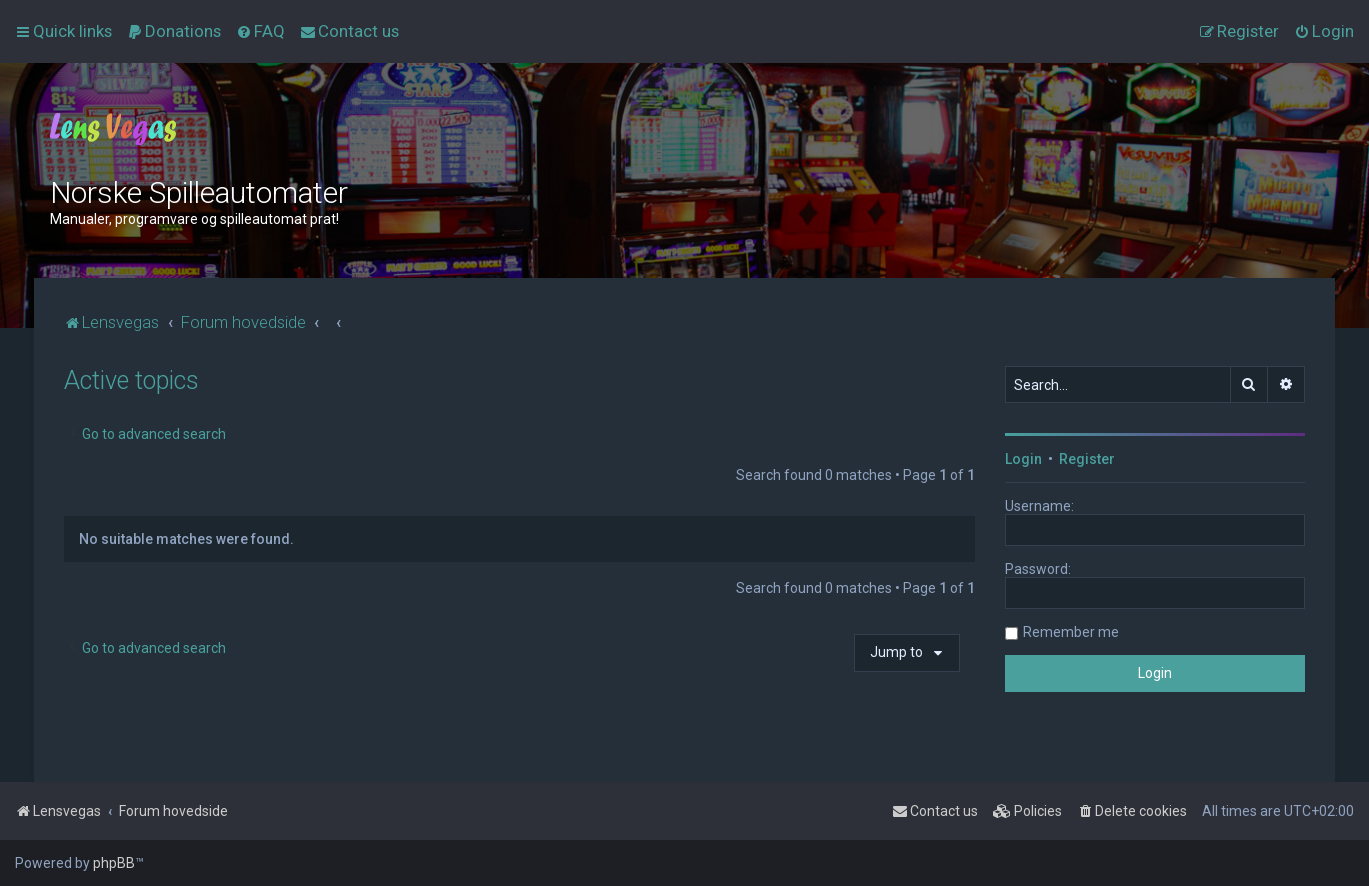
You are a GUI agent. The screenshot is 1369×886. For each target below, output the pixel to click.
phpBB (114, 863)
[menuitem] (174, 31)
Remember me (1071, 632)
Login (1023, 459)
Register (1087, 459)
